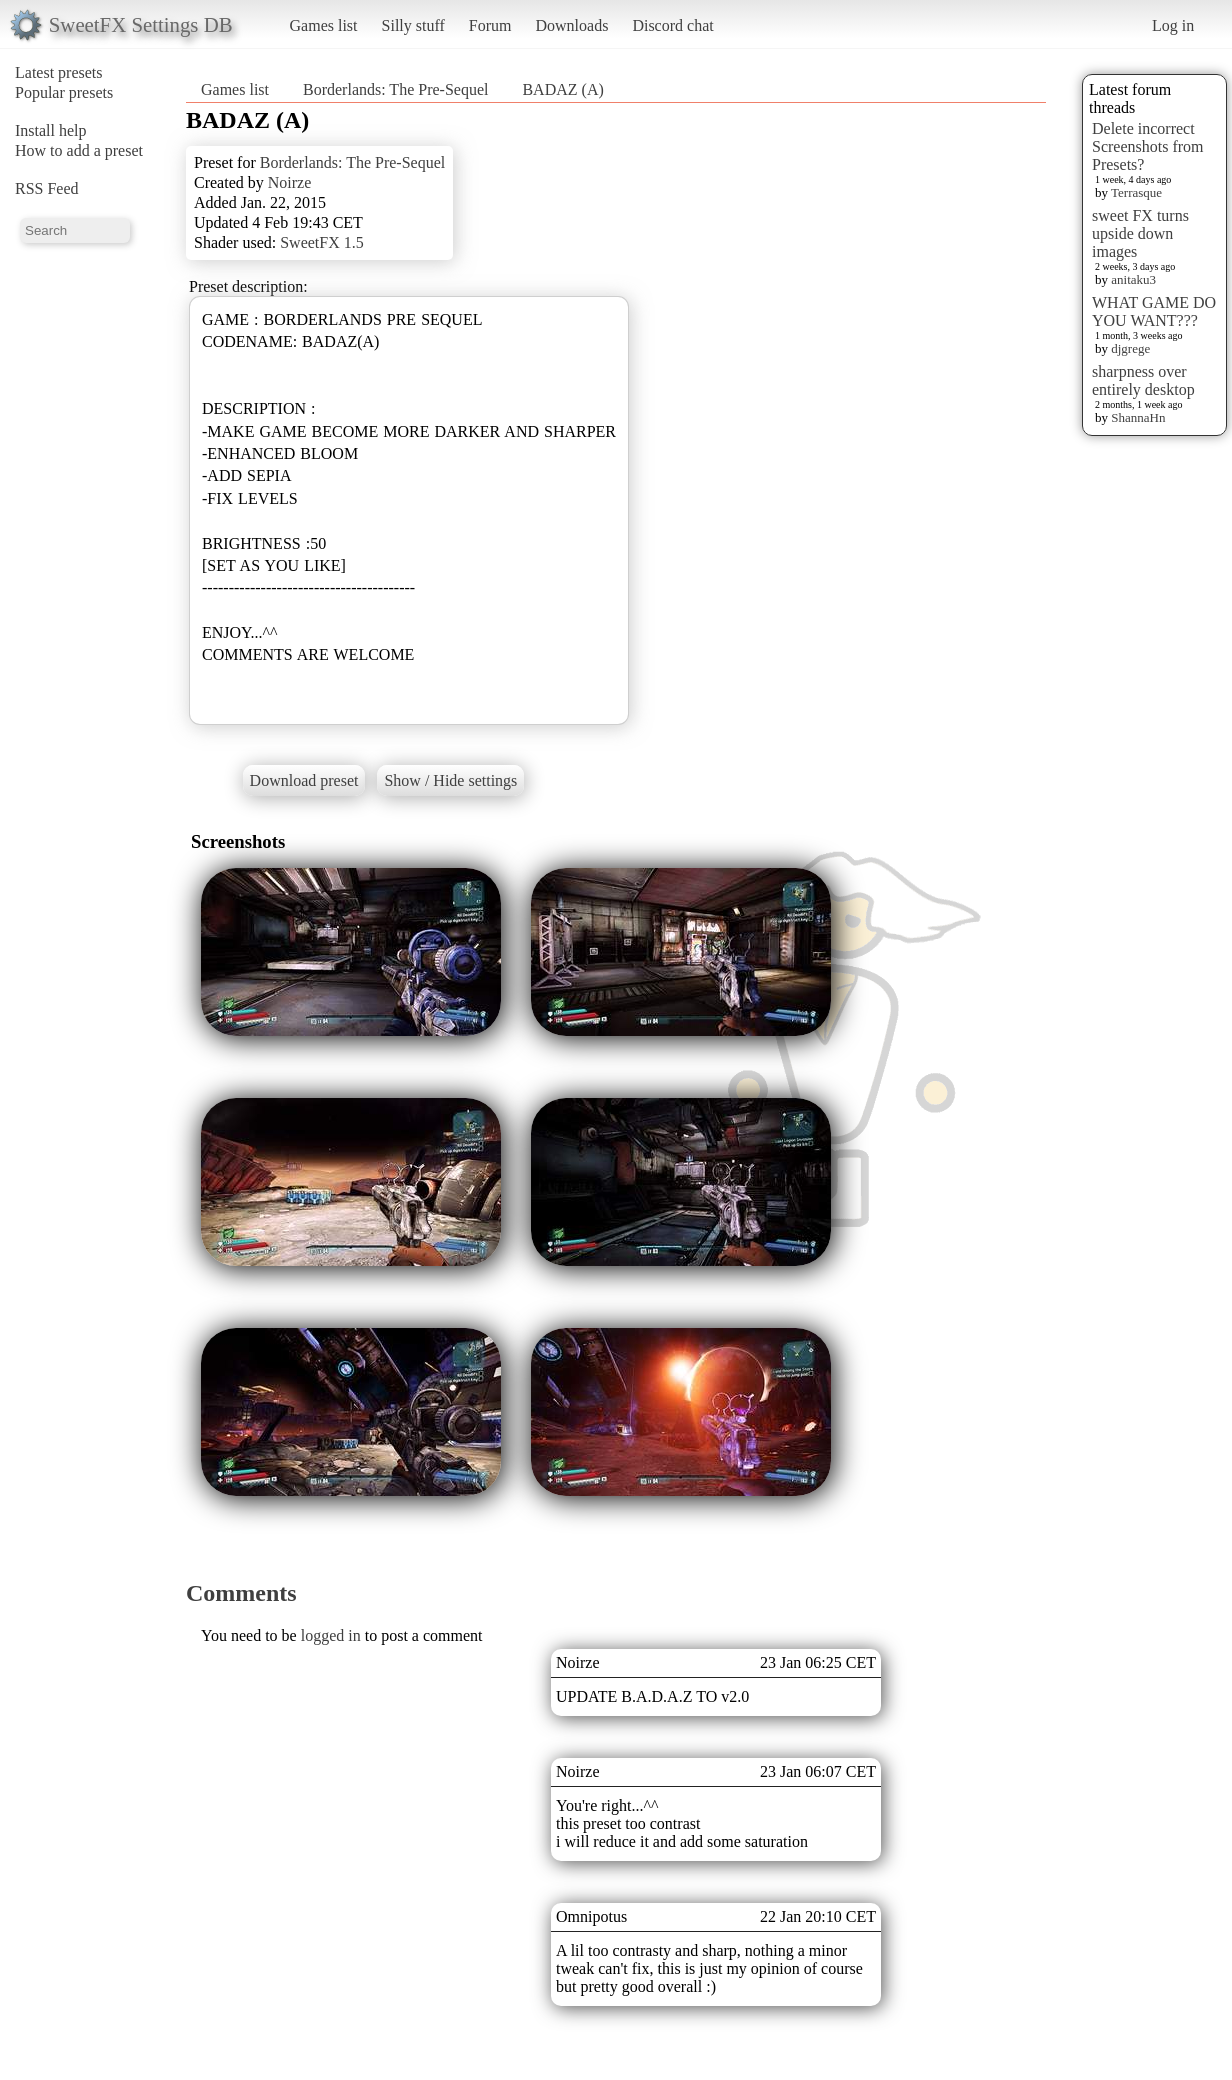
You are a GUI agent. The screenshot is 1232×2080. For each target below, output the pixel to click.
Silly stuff (413, 25)
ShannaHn (1138, 417)
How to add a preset (79, 150)
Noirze (290, 182)
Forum (490, 25)
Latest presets (59, 72)
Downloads (571, 25)
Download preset (304, 780)
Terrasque (1136, 192)
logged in (331, 1635)
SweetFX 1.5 (322, 242)
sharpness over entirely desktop (1143, 380)
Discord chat (672, 25)
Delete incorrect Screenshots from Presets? (1148, 146)
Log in (1173, 25)
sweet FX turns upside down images (1140, 233)
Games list (324, 25)
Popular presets (64, 92)
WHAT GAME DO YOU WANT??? (1154, 311)
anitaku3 (1133, 279)
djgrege (1130, 348)
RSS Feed (47, 188)
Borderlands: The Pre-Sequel (395, 89)
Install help (51, 130)
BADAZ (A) (562, 89)
